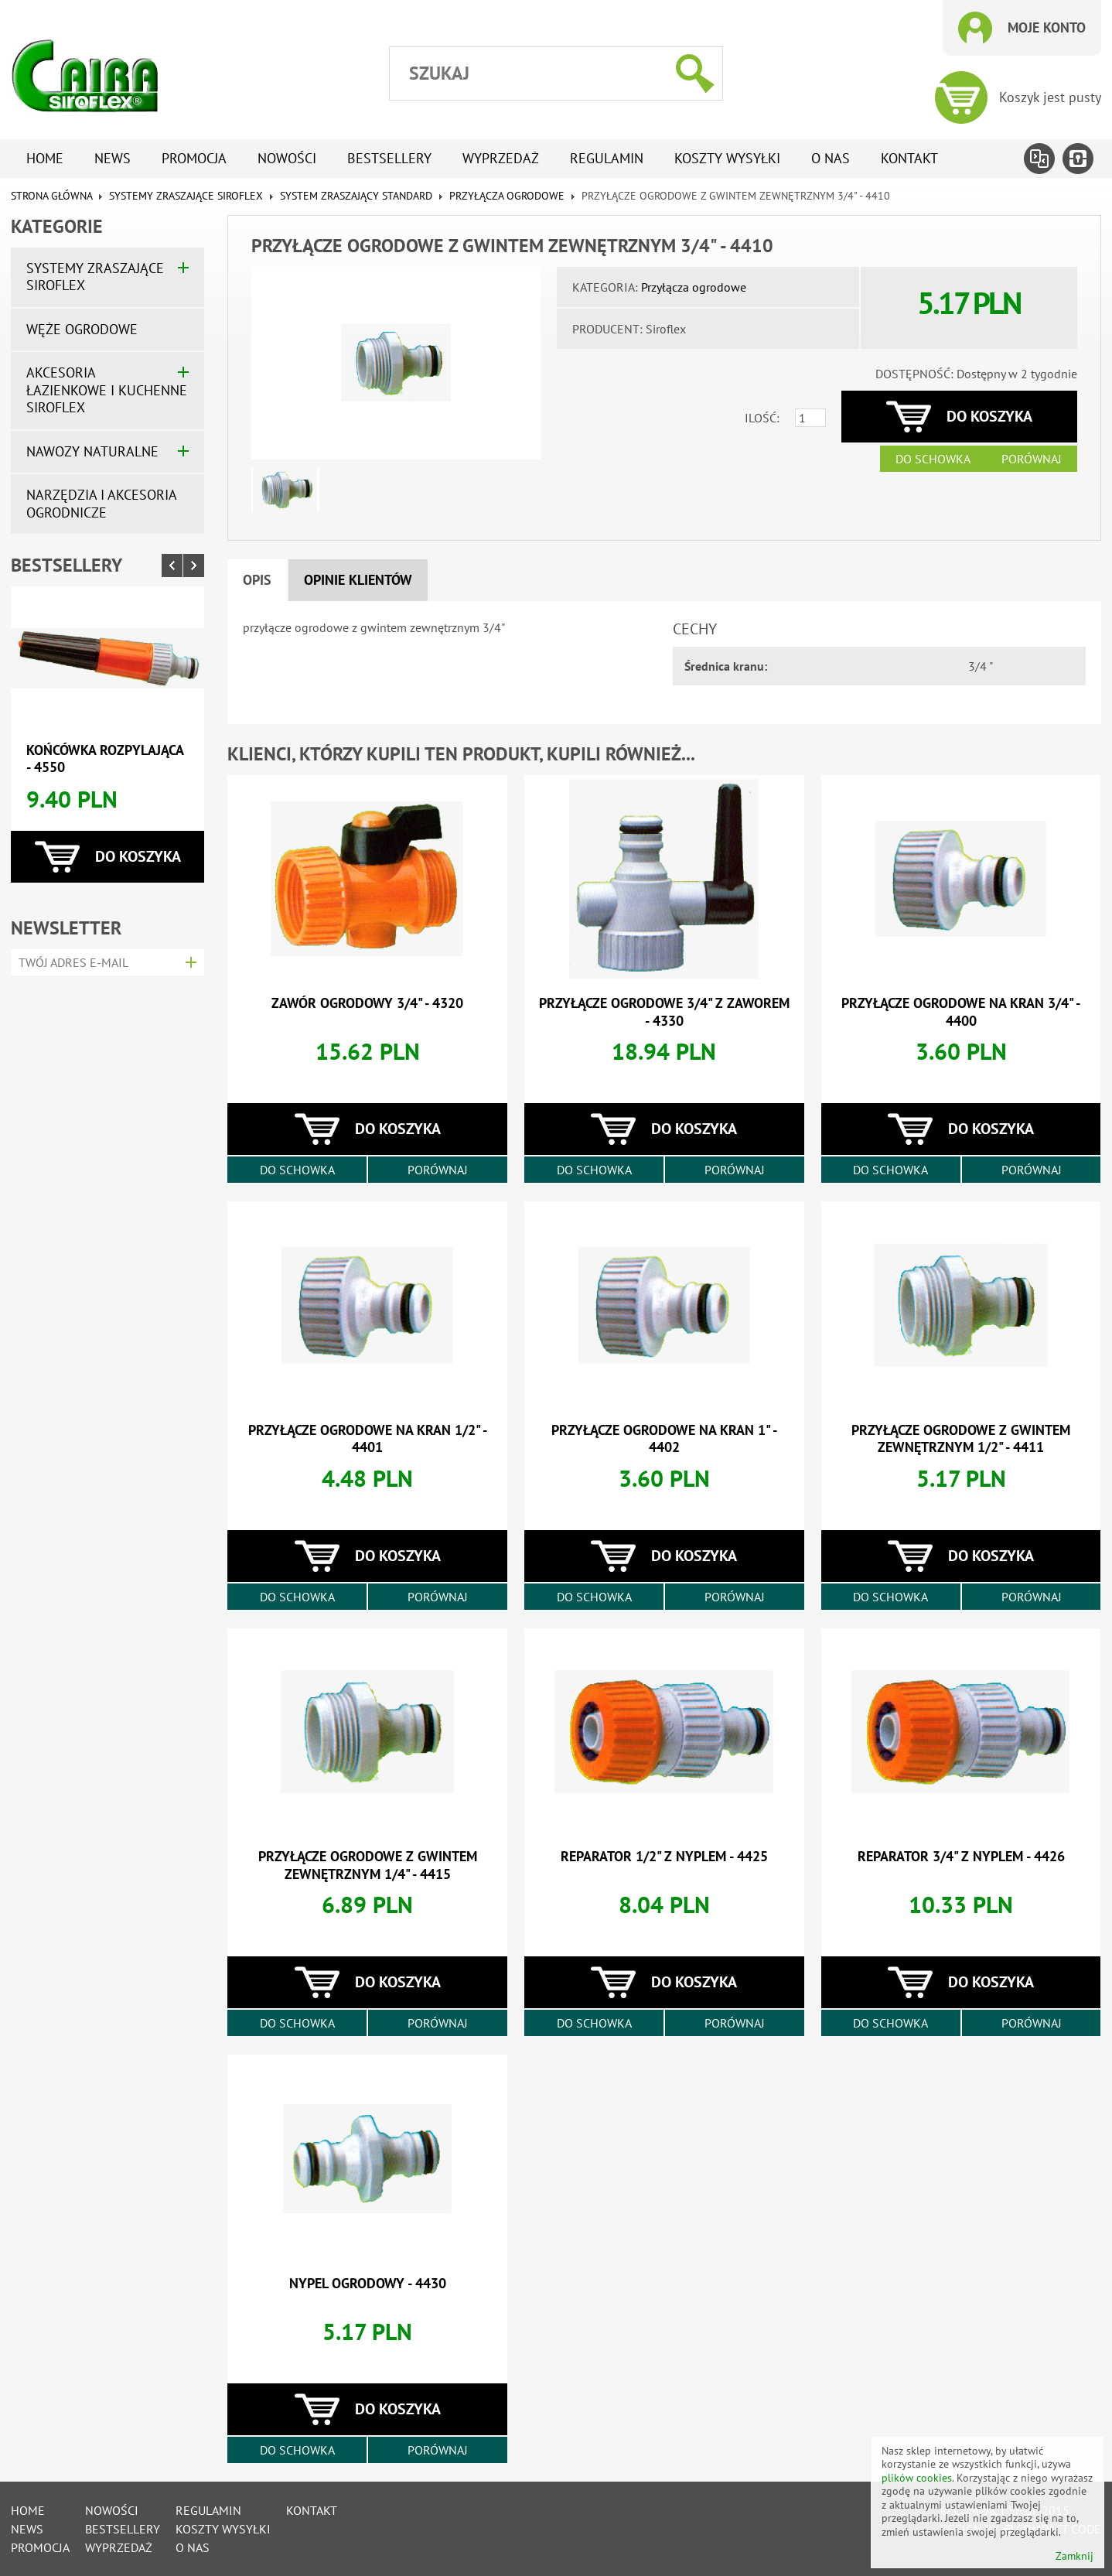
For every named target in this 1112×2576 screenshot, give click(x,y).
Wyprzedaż (500, 158)
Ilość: (762, 417)
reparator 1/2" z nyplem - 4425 (664, 1856)
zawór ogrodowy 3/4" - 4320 (367, 1003)
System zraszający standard (356, 196)
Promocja (194, 158)
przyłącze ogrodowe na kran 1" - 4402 (664, 1439)
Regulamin (606, 158)
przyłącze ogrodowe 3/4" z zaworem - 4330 (664, 1012)
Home (44, 158)
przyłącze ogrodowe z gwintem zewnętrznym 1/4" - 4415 (367, 1865)
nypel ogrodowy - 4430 (367, 2283)
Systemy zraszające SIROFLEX (186, 196)
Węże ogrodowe (82, 329)
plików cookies (917, 2478)
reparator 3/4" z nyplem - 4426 (961, 1856)
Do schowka (932, 458)
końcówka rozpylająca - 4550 (104, 759)
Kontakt (909, 158)
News (112, 158)
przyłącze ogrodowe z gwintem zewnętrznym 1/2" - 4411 (960, 1439)
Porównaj (1031, 458)
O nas (830, 158)
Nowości (287, 158)
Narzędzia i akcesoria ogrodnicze (101, 503)
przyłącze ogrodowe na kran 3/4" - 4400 (960, 1012)
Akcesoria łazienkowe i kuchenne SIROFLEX (106, 390)
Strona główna (51, 196)
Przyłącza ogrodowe (507, 196)
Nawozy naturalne (92, 451)
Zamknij (1074, 2556)
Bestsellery (389, 158)
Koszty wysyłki (727, 158)
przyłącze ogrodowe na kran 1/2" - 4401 (367, 1439)
